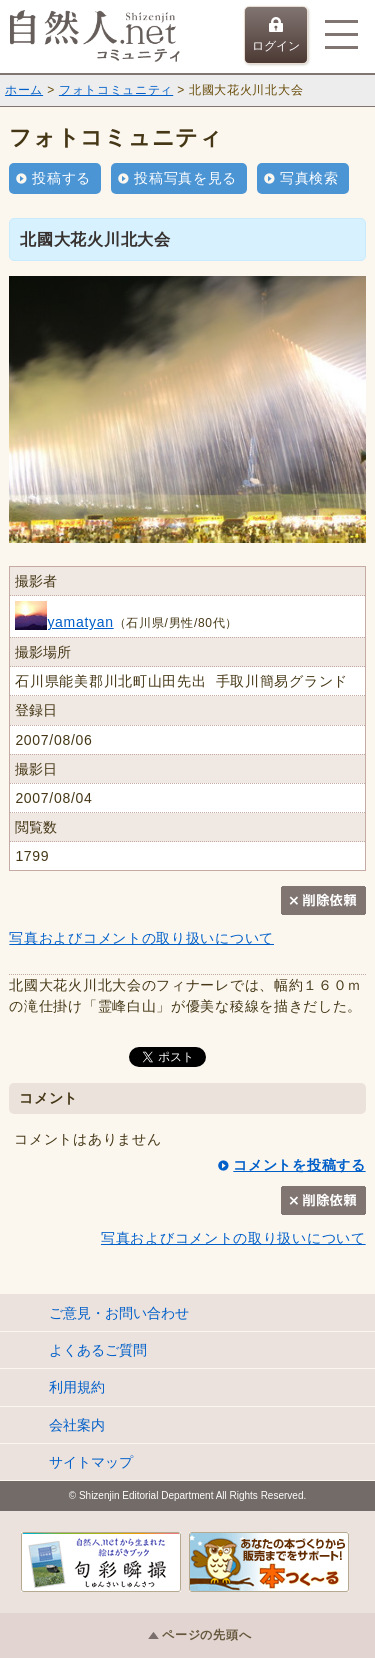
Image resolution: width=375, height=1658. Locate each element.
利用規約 (77, 1387)
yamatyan (64, 622)
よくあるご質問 (98, 1350)
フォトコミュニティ (116, 90)
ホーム (24, 90)
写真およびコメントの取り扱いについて (141, 938)
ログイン (276, 35)
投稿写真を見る (185, 178)
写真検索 (309, 178)
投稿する (61, 178)
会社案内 (77, 1425)
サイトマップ (91, 1462)
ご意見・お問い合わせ (119, 1313)
